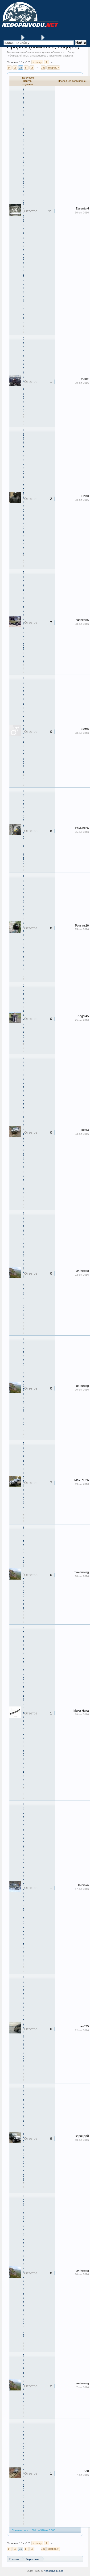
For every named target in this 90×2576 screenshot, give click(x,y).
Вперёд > (53, 67)
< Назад (37, 62)
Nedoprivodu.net (53, 2570)
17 (26, 67)
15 (14, 67)
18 (31, 67)
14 (9, 67)
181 (43, 67)
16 (20, 67)
